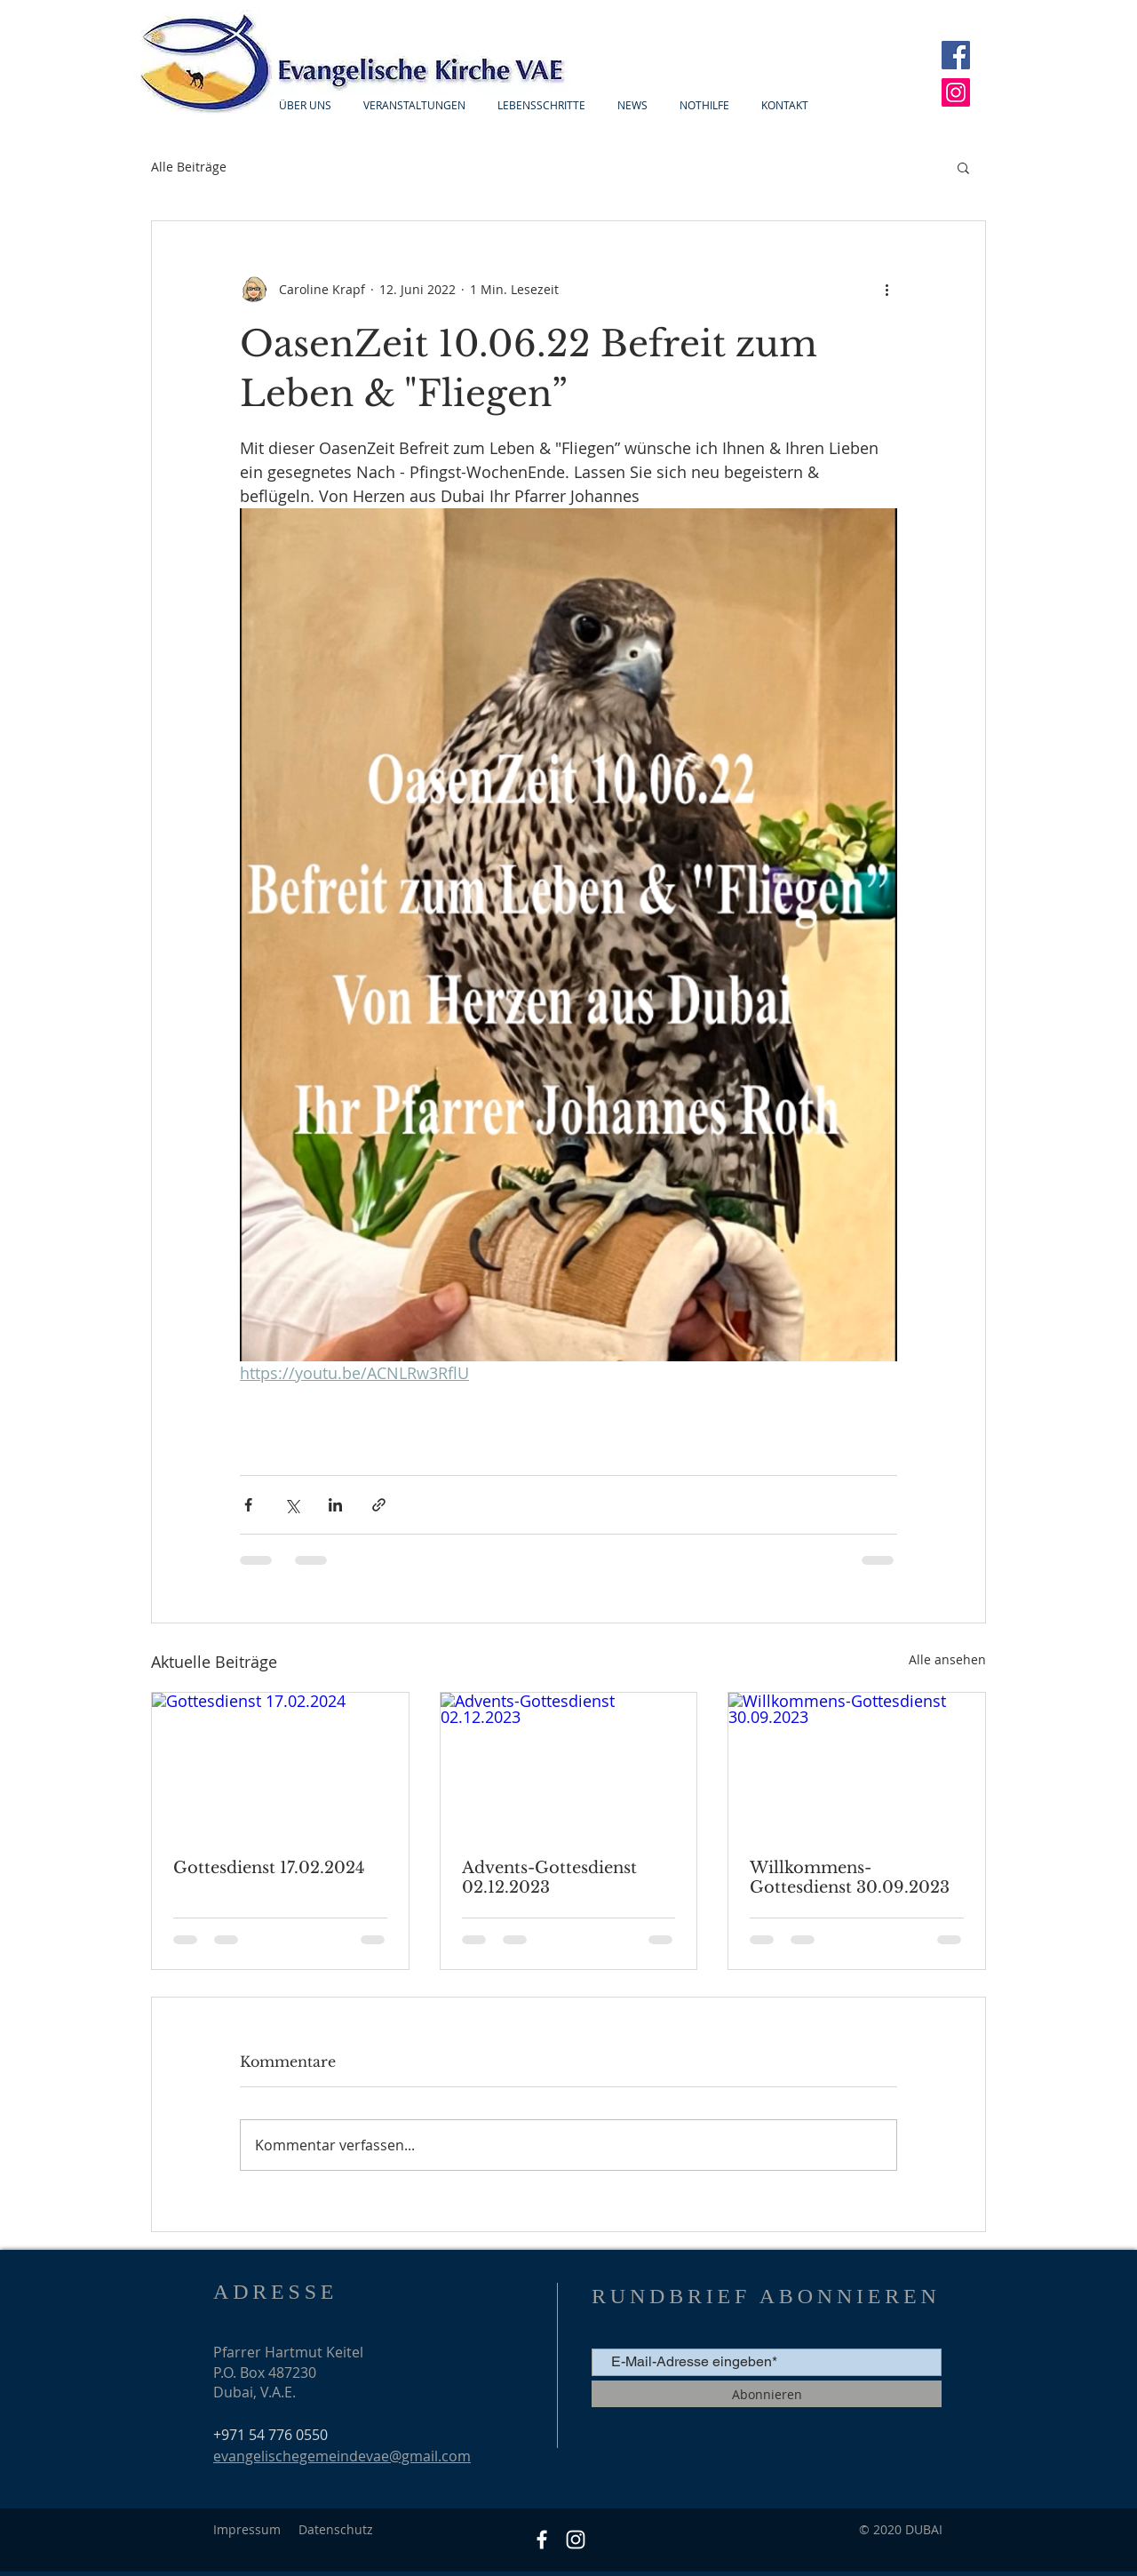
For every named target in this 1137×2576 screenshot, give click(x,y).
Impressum (247, 2529)
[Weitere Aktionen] (886, 288)
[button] (963, 167)
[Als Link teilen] (378, 1504)
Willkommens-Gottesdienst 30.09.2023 (850, 1877)
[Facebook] (956, 55)
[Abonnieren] (767, 2394)
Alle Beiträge (189, 166)
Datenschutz (335, 2529)
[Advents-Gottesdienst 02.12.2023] (569, 1765)
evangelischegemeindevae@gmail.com (342, 2456)
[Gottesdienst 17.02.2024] (280, 1765)
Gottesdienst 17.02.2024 (269, 1868)
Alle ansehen (947, 1659)
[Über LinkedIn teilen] (335, 1504)
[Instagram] (956, 92)
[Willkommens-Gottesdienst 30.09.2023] (856, 1765)
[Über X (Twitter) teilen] (291, 1504)
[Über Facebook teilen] (248, 1504)
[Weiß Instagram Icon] (575, 2539)
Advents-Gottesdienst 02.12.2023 (549, 1877)
